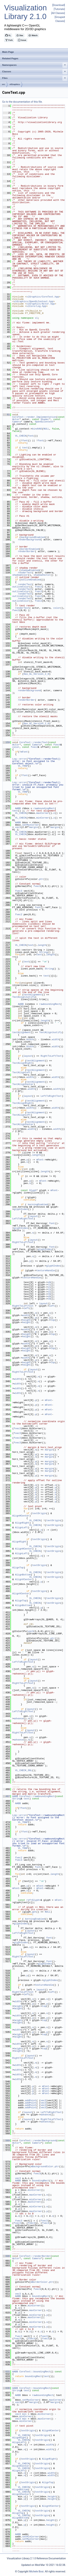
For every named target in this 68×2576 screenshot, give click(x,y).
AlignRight (22, 1522)
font (31, 435)
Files (34, 78)
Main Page (8, 52)
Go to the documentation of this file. (22, 101)
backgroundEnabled (33, 537)
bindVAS (37, 428)
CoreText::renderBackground (37, 2140)
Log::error (19, 758)
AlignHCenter (20, 1515)
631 (6, 2371)
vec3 (18, 827)
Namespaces (34, 65)
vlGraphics (15, 84)
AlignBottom (23, 1574)
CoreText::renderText (33, 742)
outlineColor (20, 586)
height (26, 1320)
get (34, 1911)
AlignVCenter (23, 1579)
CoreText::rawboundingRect (37, 1796)
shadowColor (20, 575)
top (53, 1320)
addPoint (30, 2100)
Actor (15, 419)
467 (6, 1796)
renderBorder (26, 551)
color (56, 608)
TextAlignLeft (21, 1072)
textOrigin (39, 1513)
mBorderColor (39, 2282)
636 (6, 2388)
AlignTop (18, 1567)
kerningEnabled (38, 1204)
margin (33, 827)
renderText (25, 572)
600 (6, 2256)
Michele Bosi (36, 2571)
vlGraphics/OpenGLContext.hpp (33, 301)
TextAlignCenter (23, 1084)
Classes (34, 71)
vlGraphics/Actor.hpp (40, 303)
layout (28, 1056)
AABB (18, 808)
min (24, 2414)
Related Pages (10, 58)
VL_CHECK (20, 435)
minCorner (42, 817)
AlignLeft (21, 1527)
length (42, 945)
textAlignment (33, 994)
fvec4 (56, 744)
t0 (49, 1294)
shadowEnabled (30, 570)
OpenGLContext (44, 421)
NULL (46, 428)
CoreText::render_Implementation (34, 417)
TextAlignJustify (23, 997)
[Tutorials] (59, 9)
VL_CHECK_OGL (23, 1770)
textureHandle (45, 1270)
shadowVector (42, 575)
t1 (49, 1284)
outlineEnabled (31, 579)
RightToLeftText (51, 1056)
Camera (16, 421)
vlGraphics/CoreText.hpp (42, 296)
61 (6, 414)
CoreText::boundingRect (35, 2371)
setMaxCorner (30, 825)
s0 (49, 1282)
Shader (45, 419)
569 (6, 2140)
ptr (41, 879)
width (30, 1039)
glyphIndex (21, 1209)
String (43, 952)
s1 (49, 1287)
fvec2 (38, 586)
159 (6, 742)
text (25, 447)
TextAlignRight (22, 1063)
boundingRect (40, 2180)
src (3, 84)
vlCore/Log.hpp (36, 306)
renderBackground (29, 539)
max (24, 2418)
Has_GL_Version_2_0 (36, 674)
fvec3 (37, 886)
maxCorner (42, 813)
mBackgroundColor (42, 2166)
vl (36, 318)
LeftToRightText (51, 1096)
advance (19, 1718)
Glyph (32, 1190)
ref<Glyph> (33, 1900)
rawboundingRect (44, 808)
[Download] (58, 5)
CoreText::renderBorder (35, 2256)
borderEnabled (30, 549)
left (52, 1305)
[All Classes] (58, 13)
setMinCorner (30, 2536)
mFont (24, 751)
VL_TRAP (23, 766)
